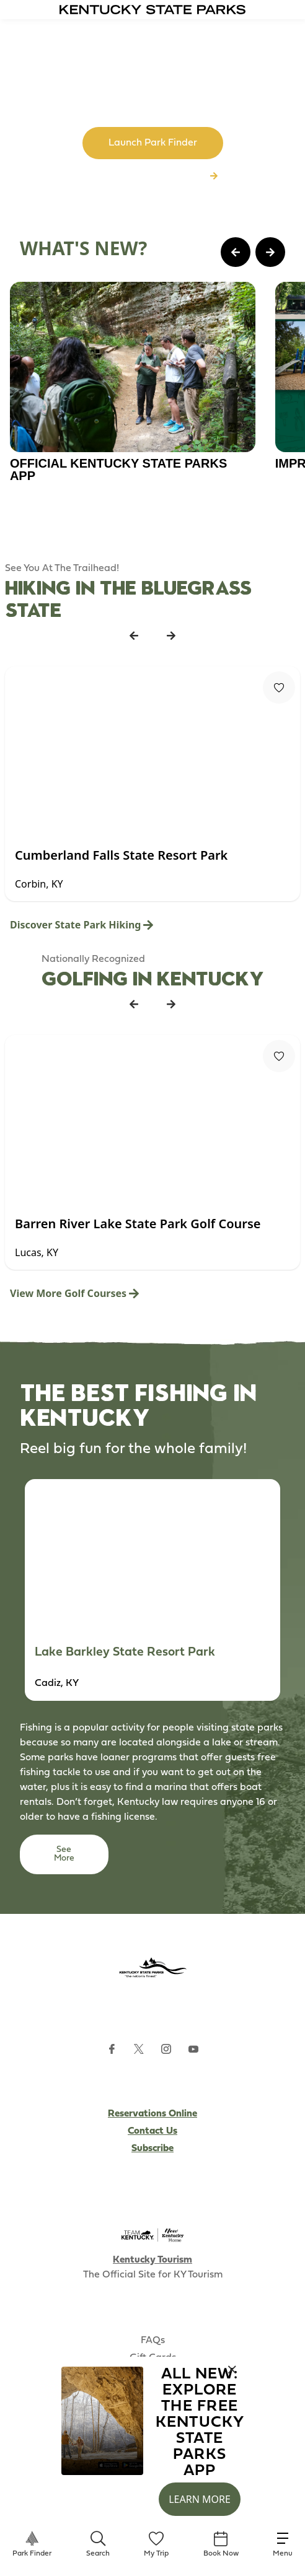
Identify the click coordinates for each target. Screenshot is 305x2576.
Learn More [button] (200, 2499)
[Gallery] (152, 404)
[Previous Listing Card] (134, 635)
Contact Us (152, 2131)
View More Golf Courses (74, 1293)
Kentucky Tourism (152, 2260)
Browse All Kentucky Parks (152, 176)
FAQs (153, 2341)
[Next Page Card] (270, 252)
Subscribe (152, 2149)
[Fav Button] (279, 687)
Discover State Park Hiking (81, 925)
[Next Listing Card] (171, 635)
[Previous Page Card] (235, 252)
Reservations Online (152, 2114)
